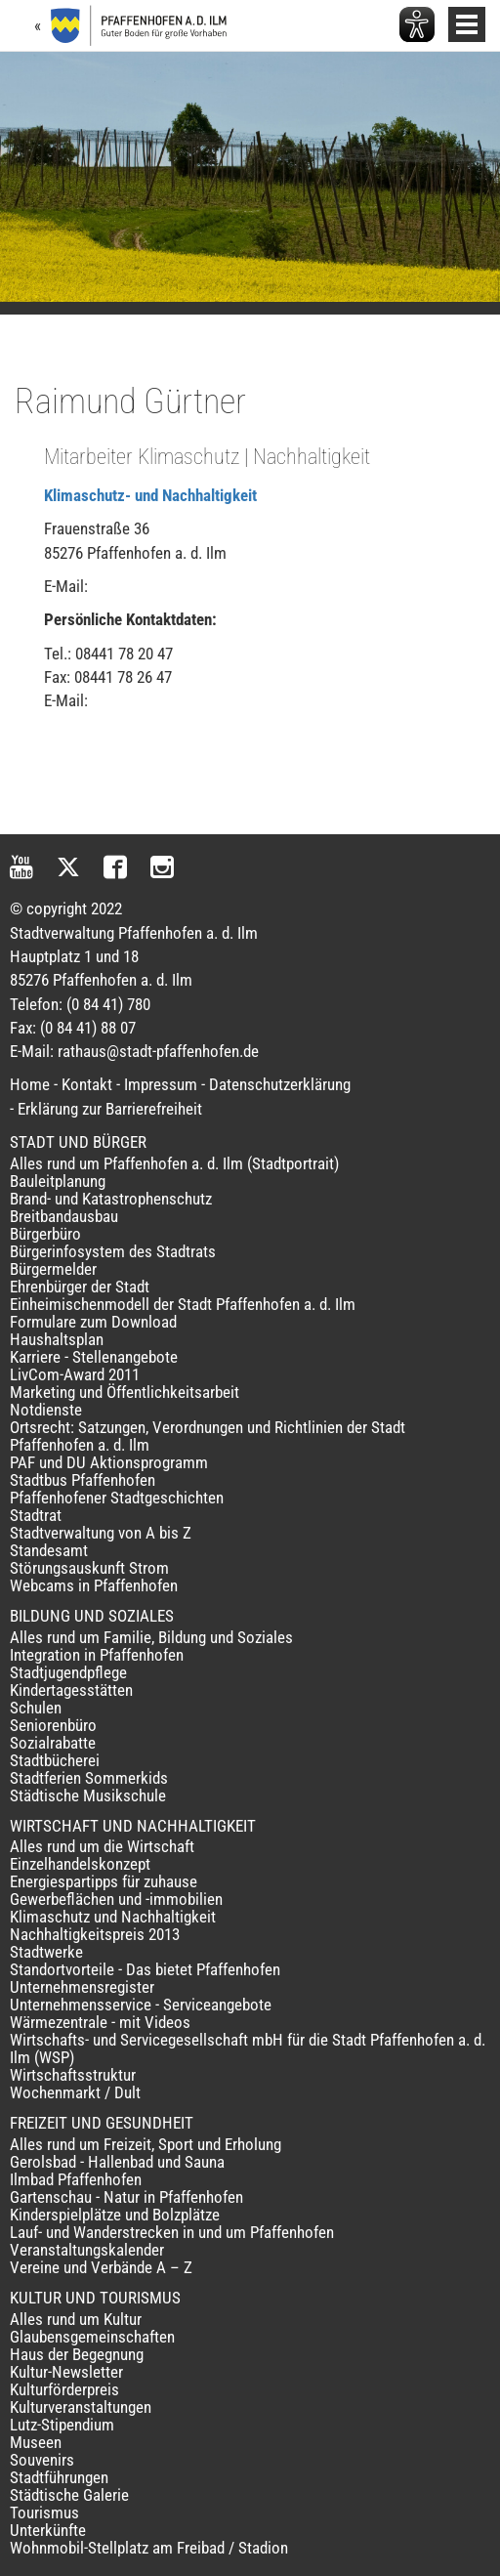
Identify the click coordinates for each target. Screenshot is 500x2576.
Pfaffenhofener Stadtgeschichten (117, 1497)
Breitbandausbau (64, 1216)
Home (30, 1084)
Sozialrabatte (53, 1743)
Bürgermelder (53, 1269)
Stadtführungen (59, 2477)
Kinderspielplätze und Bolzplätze (115, 2214)
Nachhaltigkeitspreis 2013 (95, 1934)
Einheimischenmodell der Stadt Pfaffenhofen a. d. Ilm (182, 1304)
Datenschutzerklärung (280, 1084)
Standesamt (49, 1550)
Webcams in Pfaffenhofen (94, 1585)
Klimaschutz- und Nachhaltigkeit (150, 495)
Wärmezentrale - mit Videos (100, 2022)
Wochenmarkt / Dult (75, 2092)
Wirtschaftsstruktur (73, 2075)
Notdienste (46, 1409)
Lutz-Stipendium (62, 2424)
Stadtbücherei (55, 1760)
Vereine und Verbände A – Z (101, 2267)
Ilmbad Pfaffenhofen (76, 2179)
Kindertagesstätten (71, 1690)
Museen (36, 2442)
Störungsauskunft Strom (89, 1568)
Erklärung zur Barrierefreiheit (110, 1109)
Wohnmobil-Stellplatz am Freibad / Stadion (149, 2547)
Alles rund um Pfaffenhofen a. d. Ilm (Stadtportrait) (174, 1163)
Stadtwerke (46, 1952)
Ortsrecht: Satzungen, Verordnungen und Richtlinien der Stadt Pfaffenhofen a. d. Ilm (207, 1436)
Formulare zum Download (93, 1321)
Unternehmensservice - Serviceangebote (140, 2004)
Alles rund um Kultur (76, 2319)
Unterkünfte (48, 2530)
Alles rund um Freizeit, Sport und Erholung (145, 2144)
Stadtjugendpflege (68, 1672)
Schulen (36, 1707)
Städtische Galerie (69, 2495)
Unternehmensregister (82, 1987)
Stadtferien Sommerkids (89, 1778)
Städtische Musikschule (88, 1795)
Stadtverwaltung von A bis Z (100, 1532)
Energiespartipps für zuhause (103, 1881)
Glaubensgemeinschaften (92, 2336)
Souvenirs (42, 2460)
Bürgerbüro (45, 1234)
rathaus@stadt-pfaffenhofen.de (158, 1051)
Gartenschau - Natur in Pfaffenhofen (126, 2197)
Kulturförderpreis (64, 2389)
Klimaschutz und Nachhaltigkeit (113, 1916)
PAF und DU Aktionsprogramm (109, 1462)
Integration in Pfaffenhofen (97, 1655)
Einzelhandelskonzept (80, 1864)
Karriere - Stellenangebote (94, 1357)
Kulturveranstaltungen (80, 2407)
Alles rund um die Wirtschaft (102, 1846)
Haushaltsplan (57, 1339)
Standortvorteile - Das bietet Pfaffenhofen (145, 1969)
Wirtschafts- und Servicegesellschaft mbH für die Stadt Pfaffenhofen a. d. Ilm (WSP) (247, 2048)
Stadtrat (36, 1515)
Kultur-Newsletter (66, 2372)
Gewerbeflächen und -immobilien (116, 1899)
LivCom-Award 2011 (75, 1374)
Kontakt (87, 1084)
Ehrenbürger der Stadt (79, 1286)
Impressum (160, 1084)
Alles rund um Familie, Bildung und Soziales (151, 1637)
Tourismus (44, 2512)
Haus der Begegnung (77, 2354)
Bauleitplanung (57, 1181)
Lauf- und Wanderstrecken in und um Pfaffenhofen (172, 2232)
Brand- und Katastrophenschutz (111, 1198)
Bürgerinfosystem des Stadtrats (113, 1251)
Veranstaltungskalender (87, 2250)
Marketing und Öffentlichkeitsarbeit (124, 1392)
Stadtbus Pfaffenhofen (82, 1480)
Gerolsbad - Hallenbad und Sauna (117, 2162)
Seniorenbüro (53, 1725)
